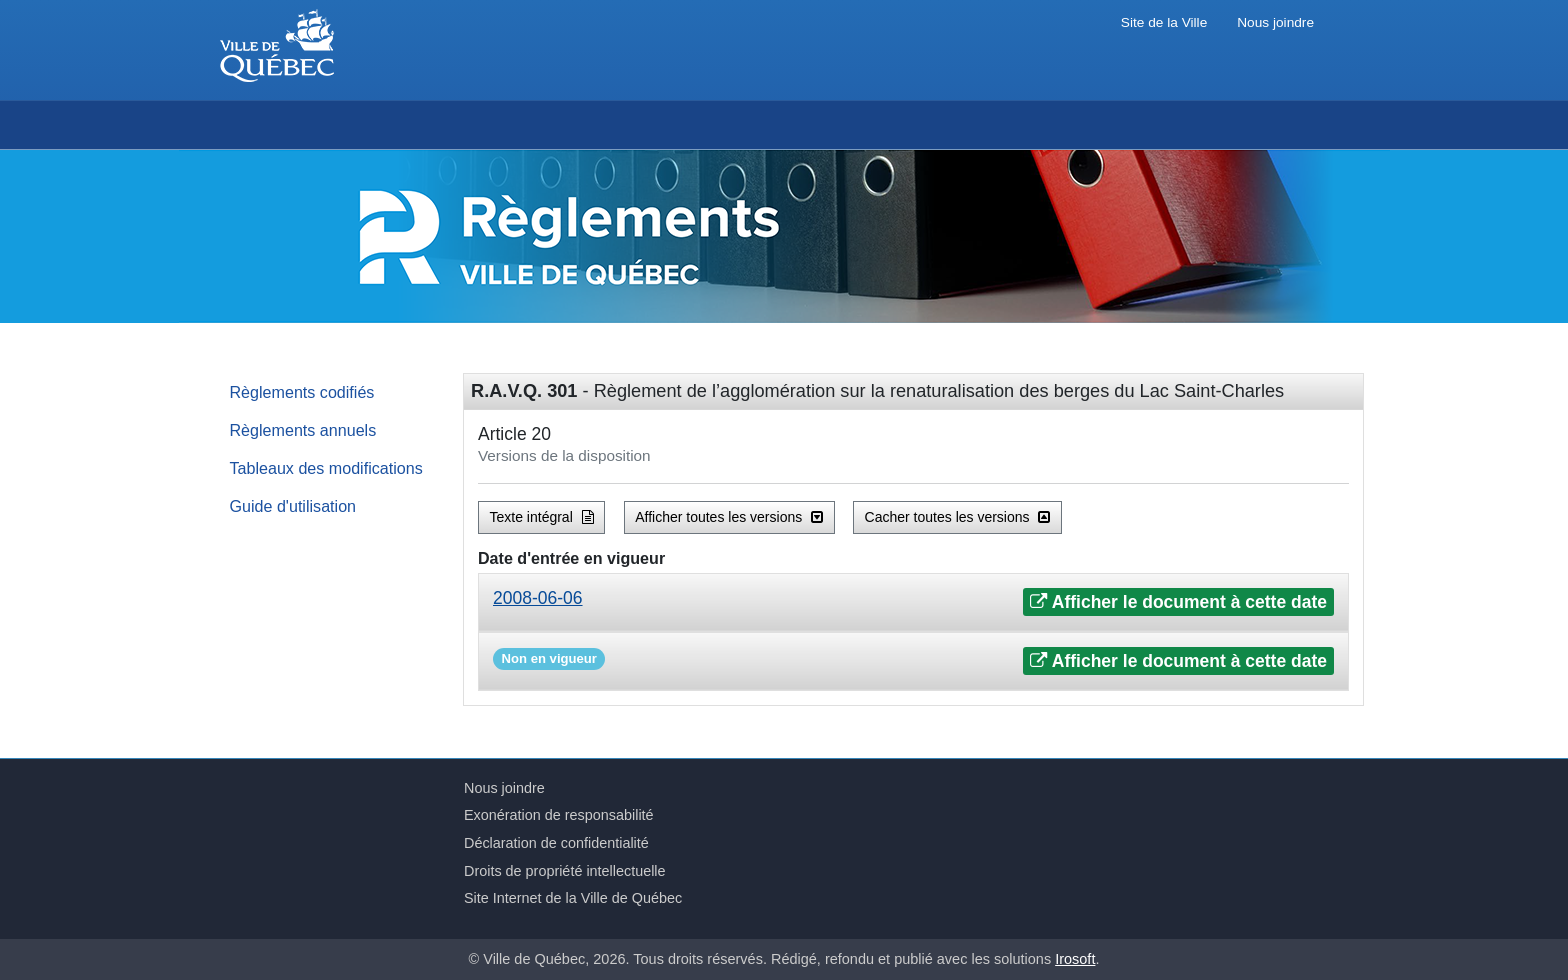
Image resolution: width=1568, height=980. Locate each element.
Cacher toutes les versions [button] (958, 517)
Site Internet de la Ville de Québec (573, 898)
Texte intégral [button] (542, 517)
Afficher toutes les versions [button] (729, 517)
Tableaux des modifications (326, 468)
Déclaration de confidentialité (556, 843)
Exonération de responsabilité (559, 815)
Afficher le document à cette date (1178, 602)
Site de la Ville (1164, 22)
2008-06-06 (538, 598)
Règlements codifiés (302, 392)
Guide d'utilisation (293, 506)
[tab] (913, 602)
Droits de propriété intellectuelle (565, 871)
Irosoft (1075, 959)
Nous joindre (1275, 22)
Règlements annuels (303, 430)
